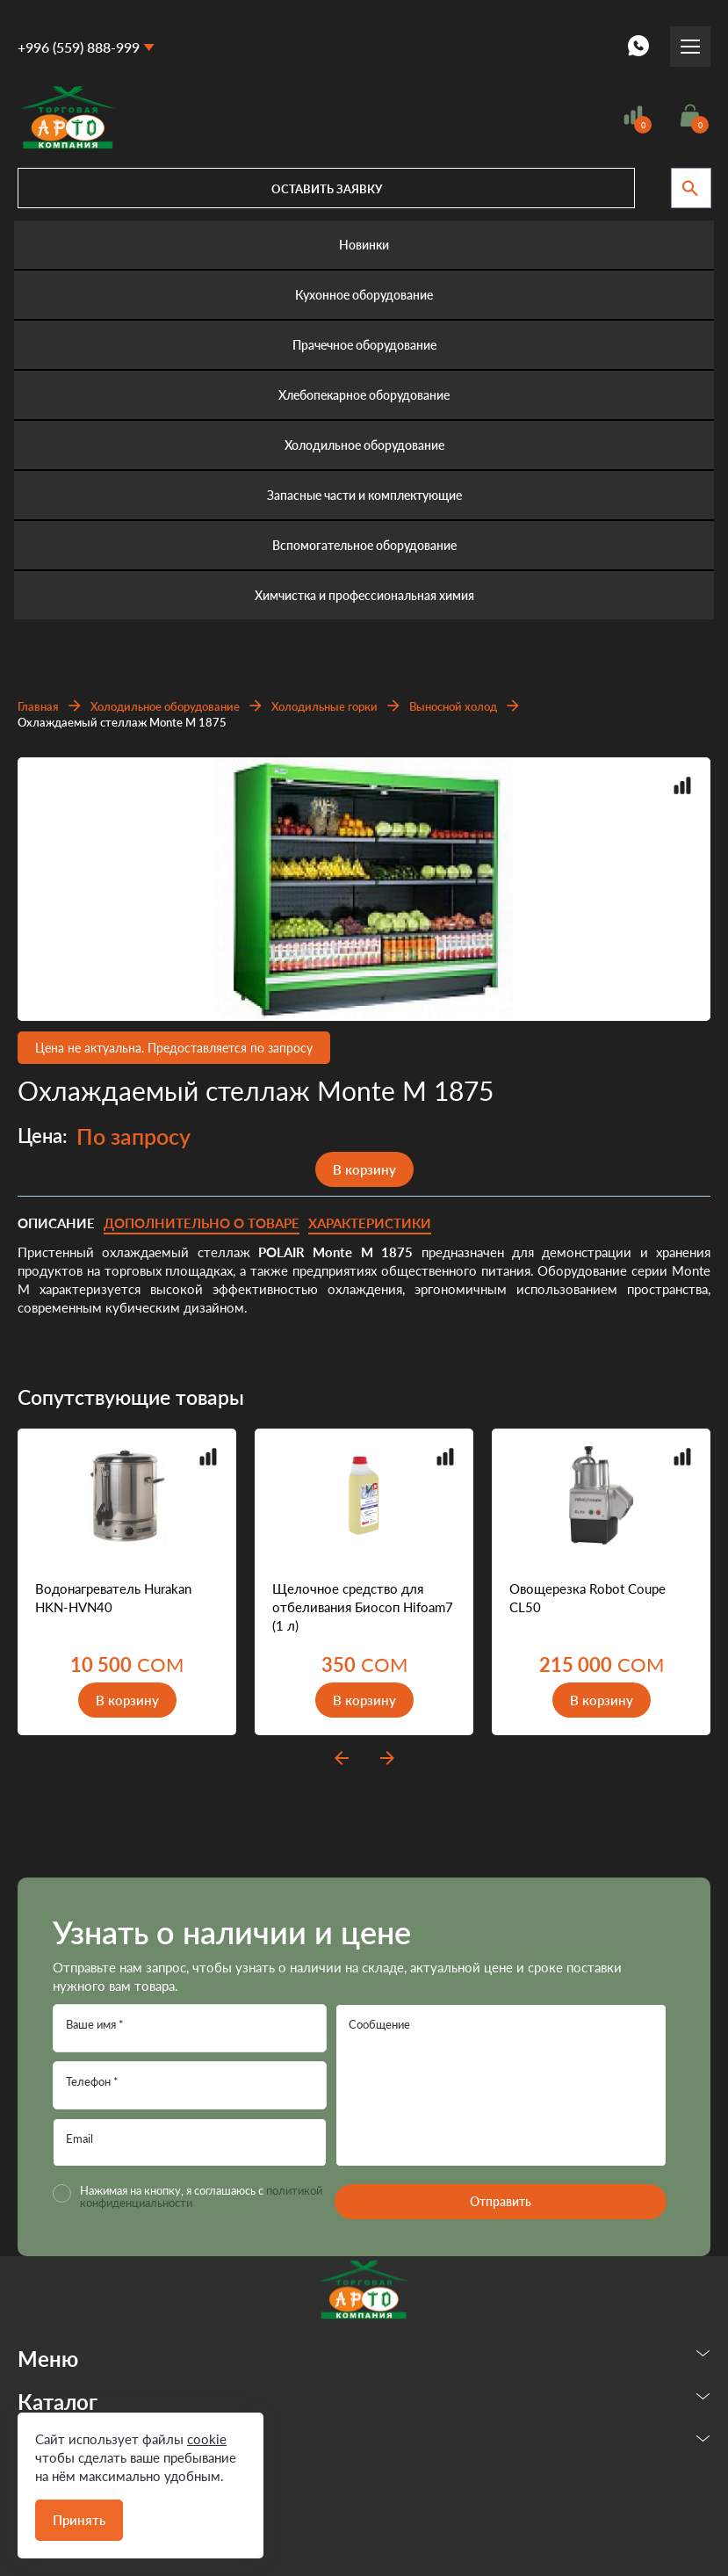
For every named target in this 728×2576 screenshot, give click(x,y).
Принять (79, 2520)
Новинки (364, 244)
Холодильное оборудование (364, 445)
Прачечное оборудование (364, 344)
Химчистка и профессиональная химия (364, 595)
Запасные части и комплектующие (364, 495)
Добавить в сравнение (682, 785)
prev (342, 1758)
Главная (38, 706)
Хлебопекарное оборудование (364, 394)
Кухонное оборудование (364, 294)
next (387, 1758)
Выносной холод (453, 706)
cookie (207, 2439)
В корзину (364, 1169)
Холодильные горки (324, 706)
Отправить (500, 2201)
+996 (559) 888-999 (79, 47)
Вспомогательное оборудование (364, 545)
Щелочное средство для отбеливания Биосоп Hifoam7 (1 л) (362, 1607)
